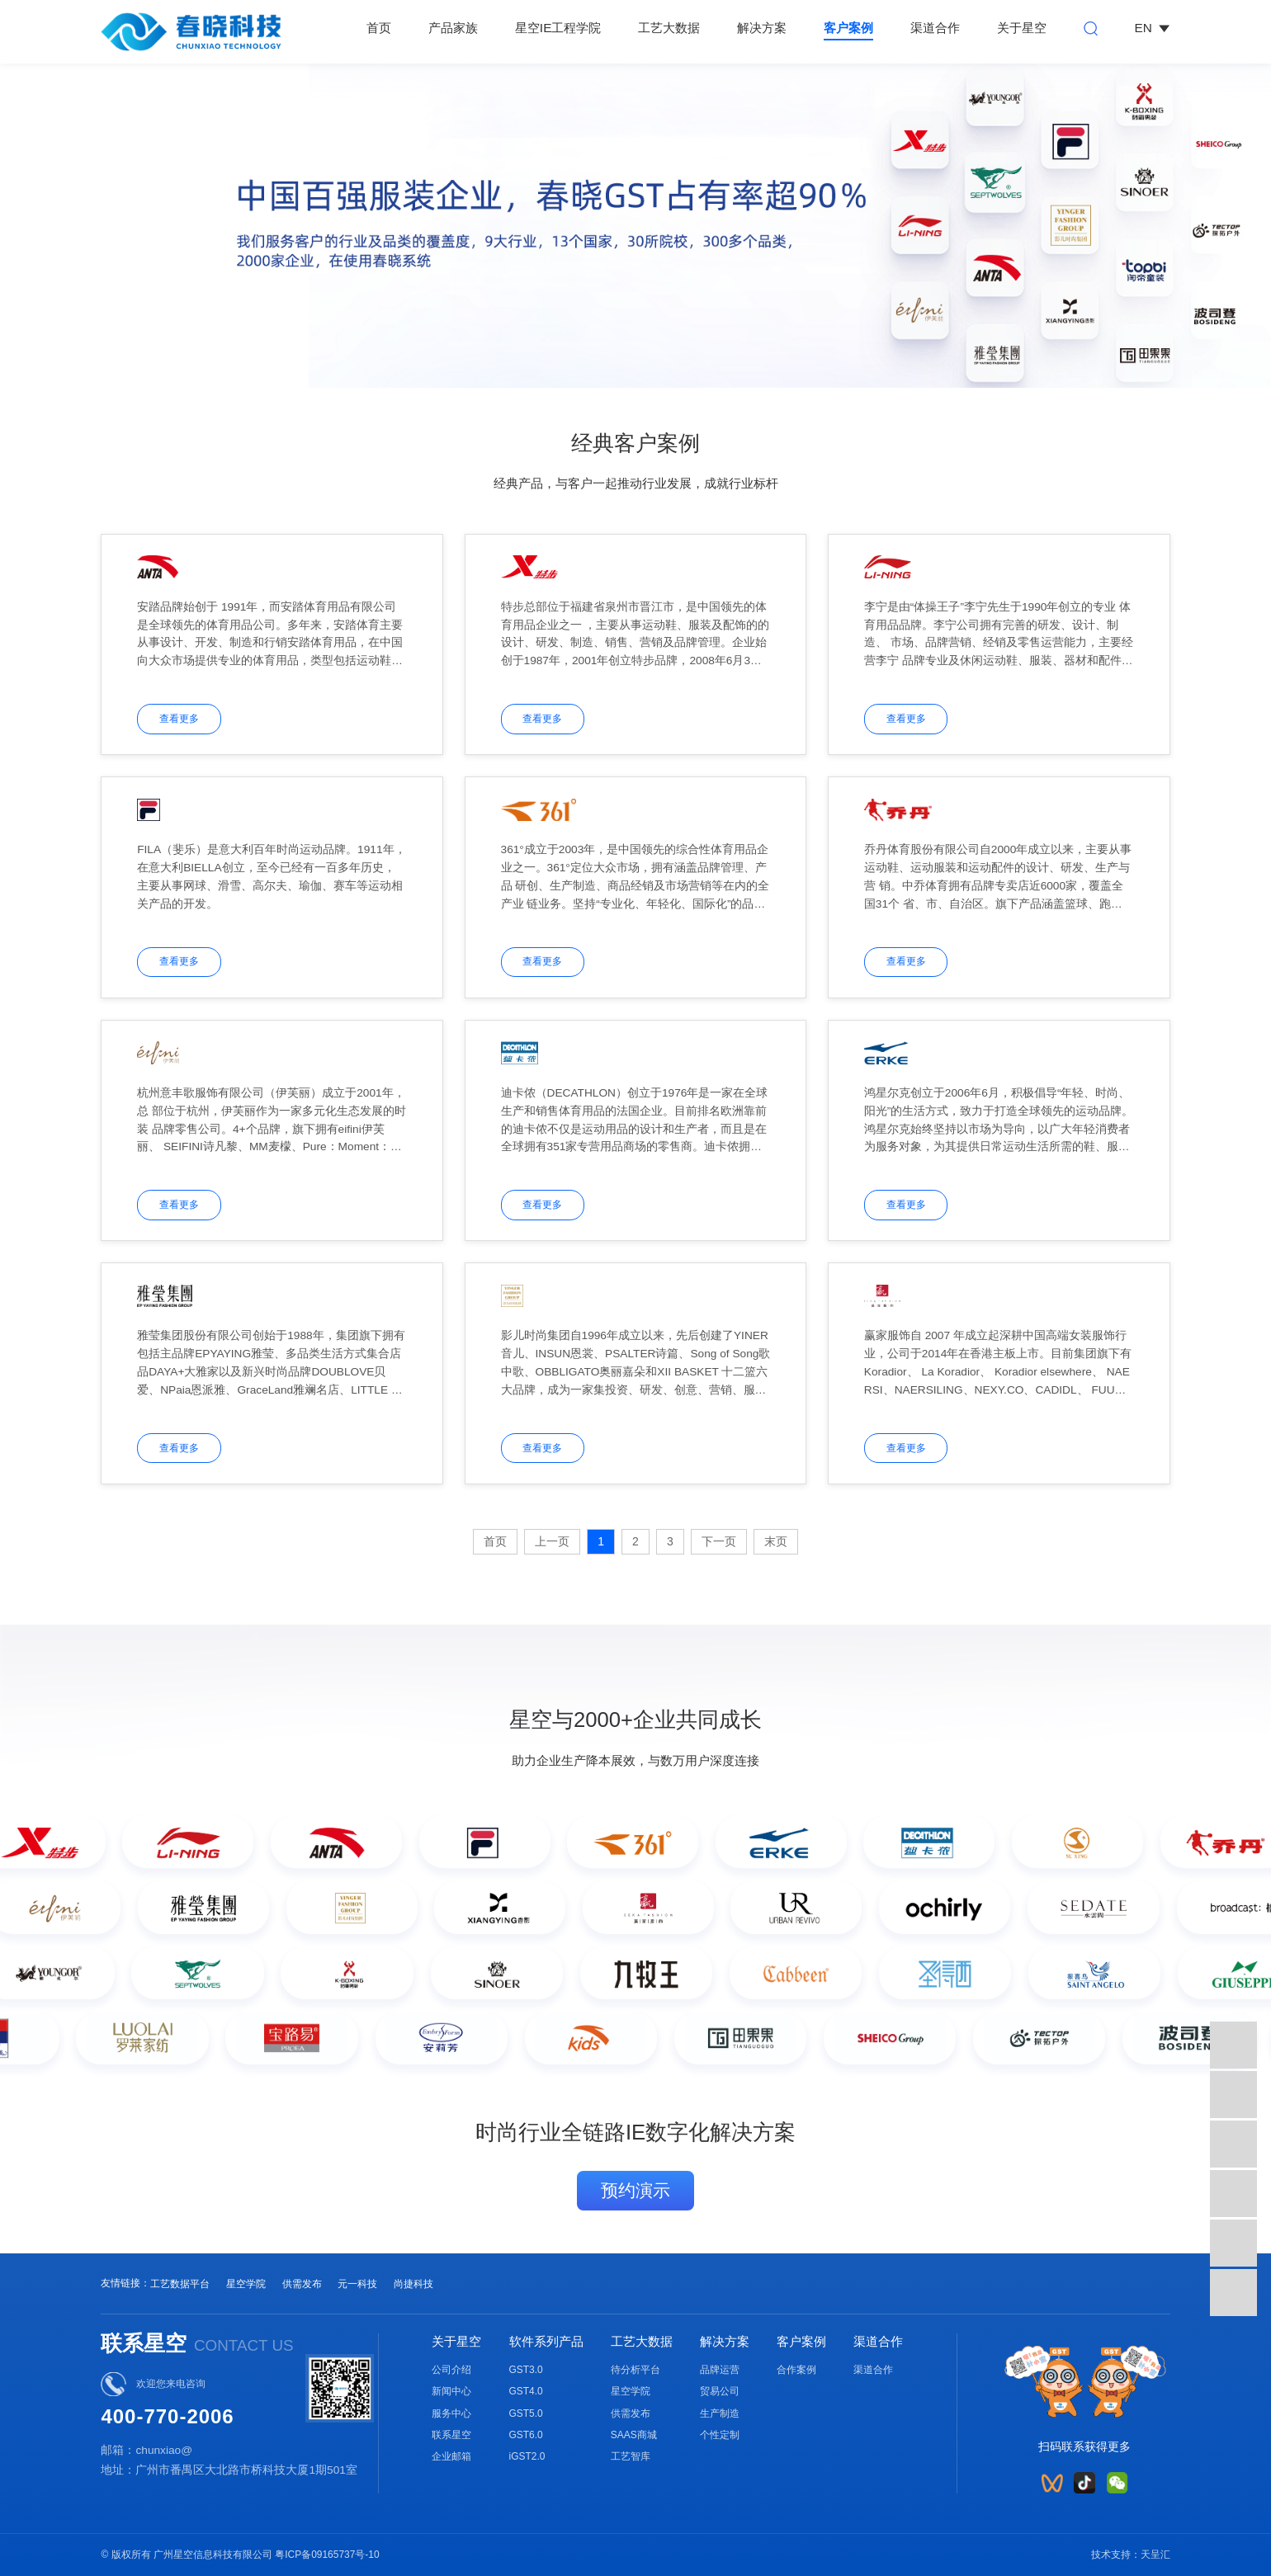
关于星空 (1022, 28)
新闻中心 (451, 2391)
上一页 (552, 1541)
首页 (378, 28)
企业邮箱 (451, 2456)
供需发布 (302, 2284)
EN (1152, 28)
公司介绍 (451, 2369)
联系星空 (451, 2435)
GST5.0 (526, 2413)
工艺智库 (630, 2456)
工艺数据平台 (180, 2284)
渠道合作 (935, 28)
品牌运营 (719, 2369)
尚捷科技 (413, 2284)
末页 (775, 1541)
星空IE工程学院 (558, 28)
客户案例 (848, 28)
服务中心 (451, 2413)
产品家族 (453, 28)
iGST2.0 (527, 2456)
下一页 (719, 1541)
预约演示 (635, 2190)
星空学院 (246, 2284)
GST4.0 (526, 2391)
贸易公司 (719, 2391)
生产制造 (719, 2413)
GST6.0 (526, 2435)
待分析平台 (635, 2369)
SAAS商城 (634, 2435)
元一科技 (357, 2284)
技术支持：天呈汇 (1130, 2554)
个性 (710, 2435)
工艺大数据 (669, 28)
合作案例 (796, 2369)
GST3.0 (526, 2369)
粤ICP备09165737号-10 (327, 2554)
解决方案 (762, 28)
